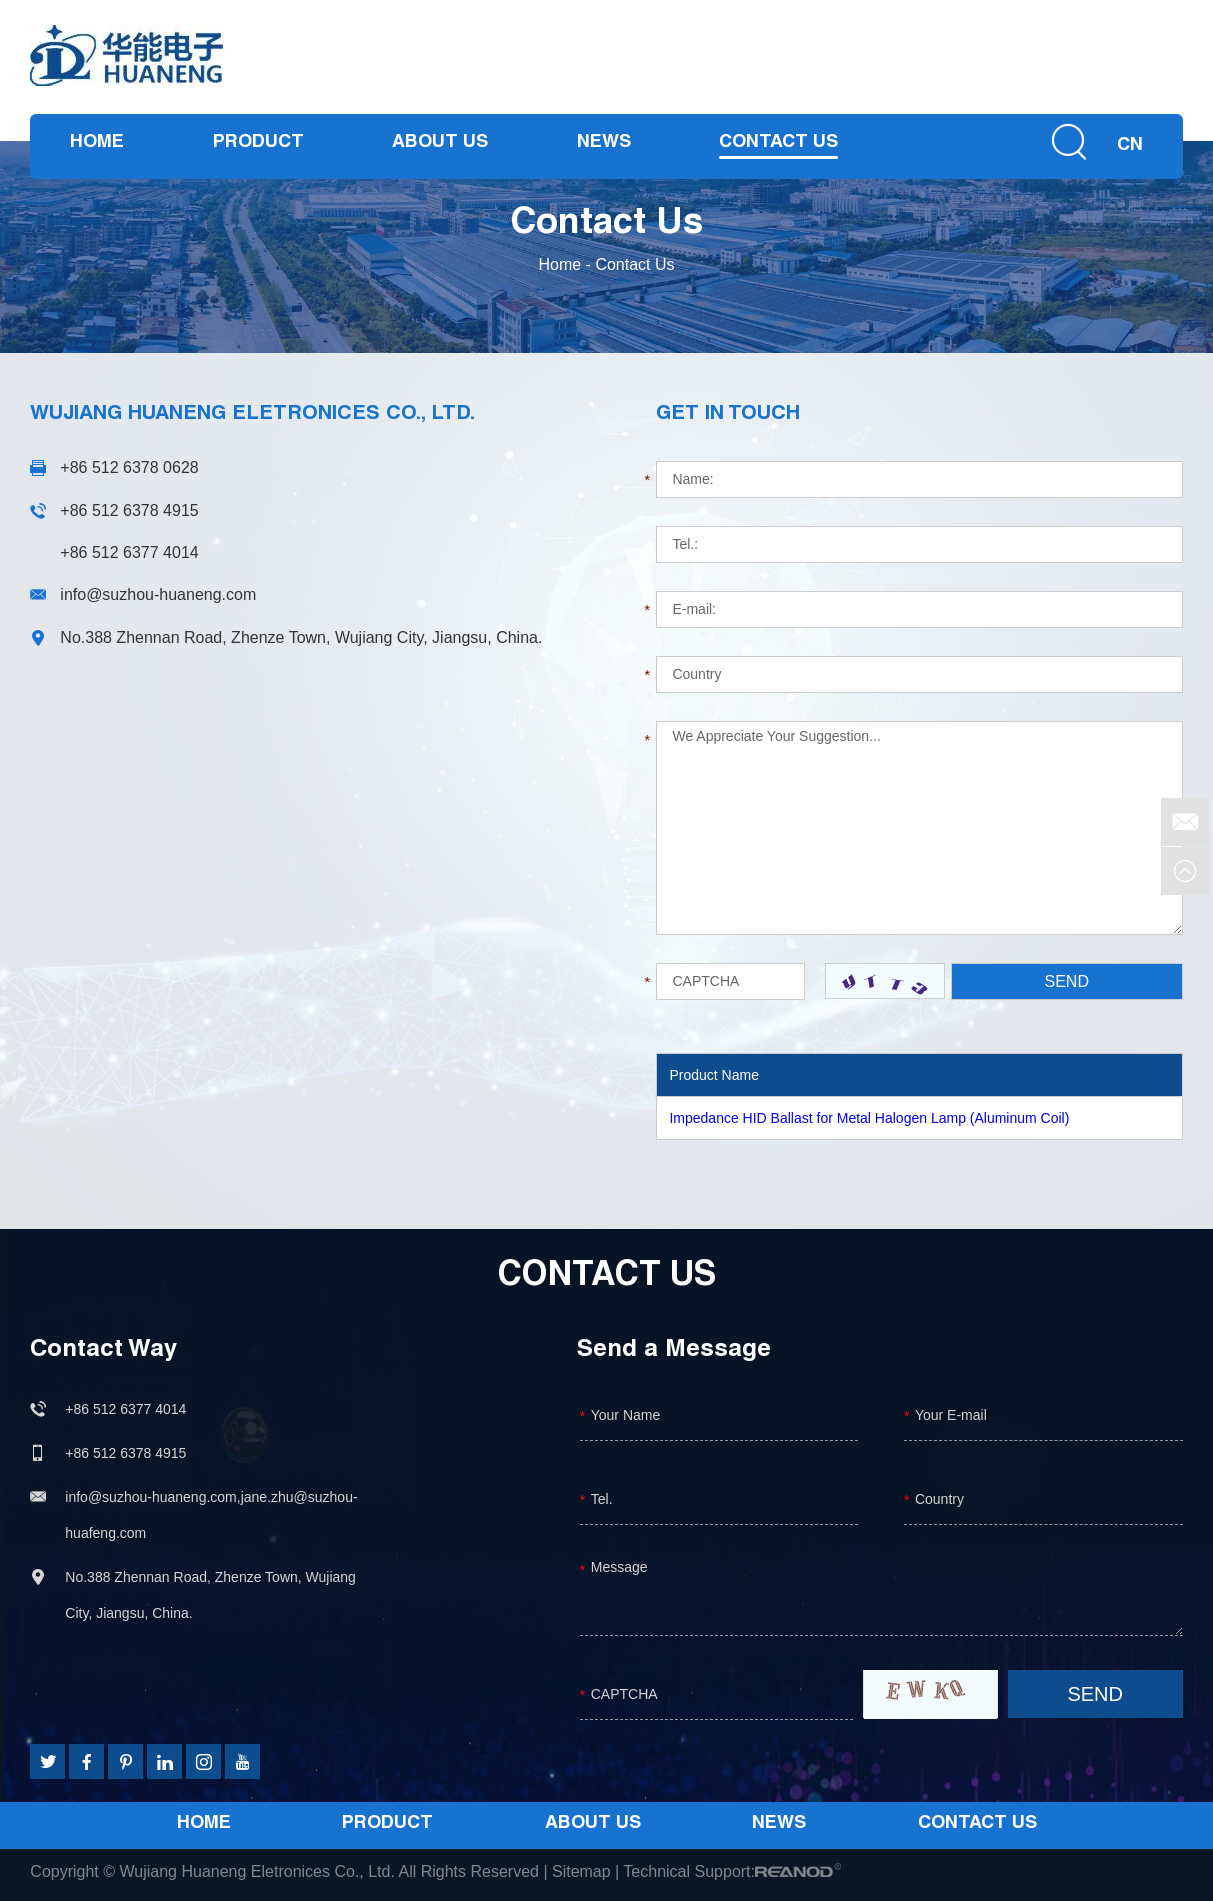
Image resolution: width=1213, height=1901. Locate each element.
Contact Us (778, 143)
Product (258, 143)
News (604, 143)
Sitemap (581, 1871)
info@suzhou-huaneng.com (158, 594)
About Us (440, 143)
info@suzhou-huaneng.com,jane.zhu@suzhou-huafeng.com (211, 1515)
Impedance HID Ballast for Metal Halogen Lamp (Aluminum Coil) (869, 1118)
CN (1130, 147)
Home (97, 143)
